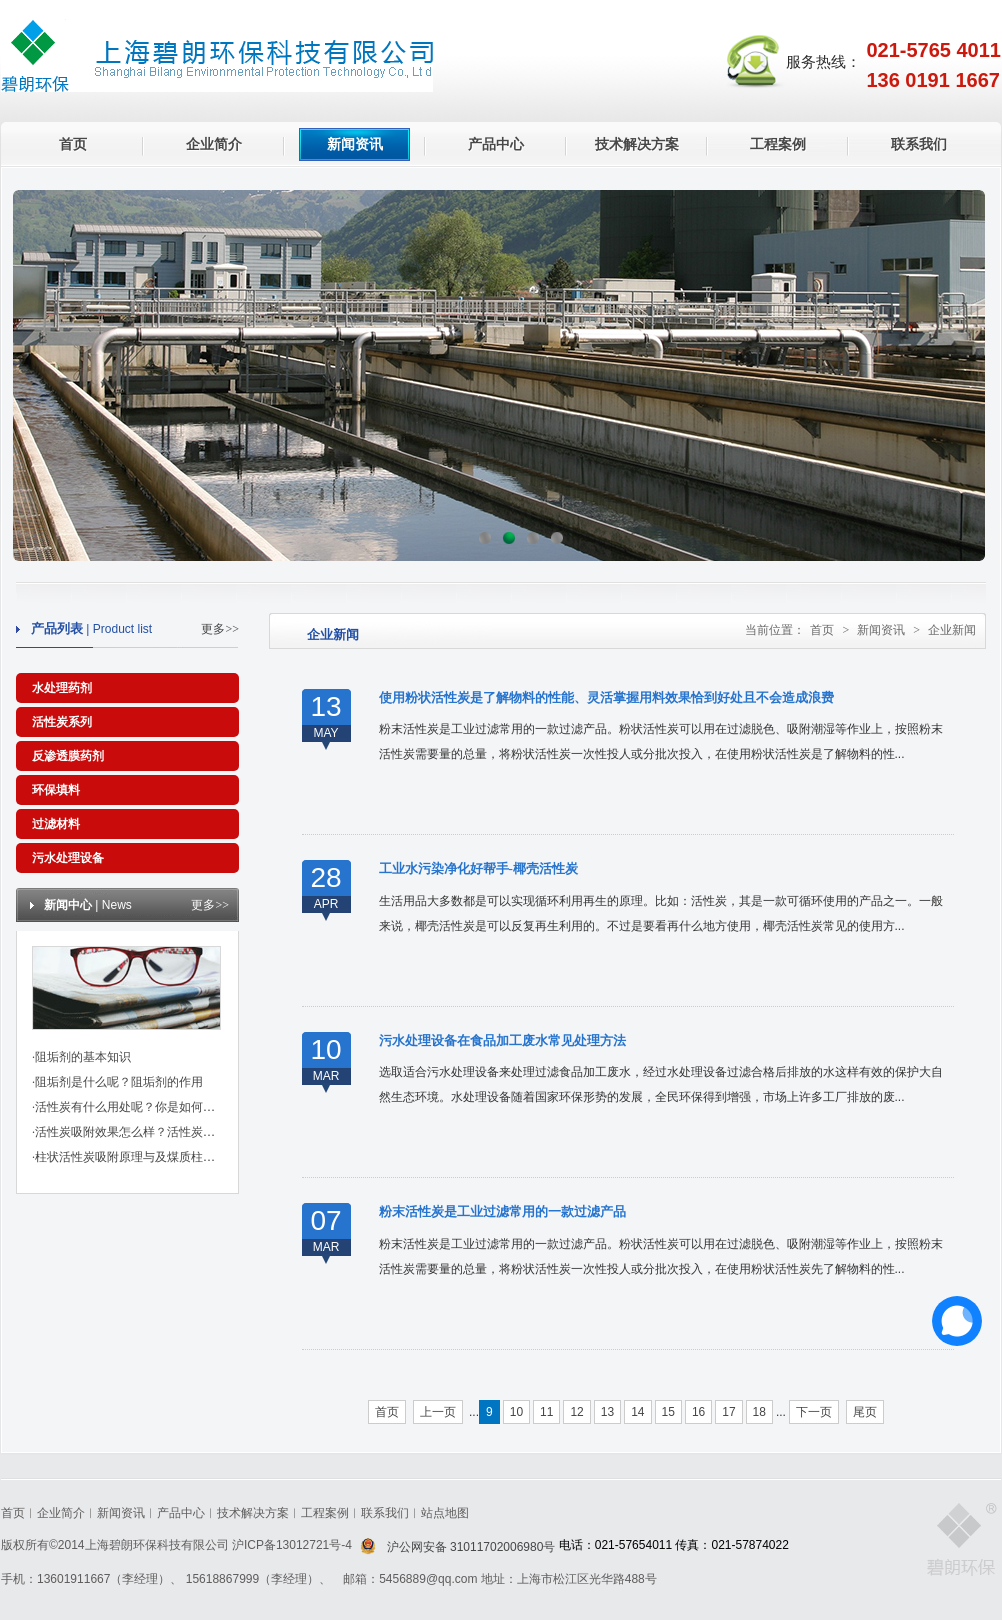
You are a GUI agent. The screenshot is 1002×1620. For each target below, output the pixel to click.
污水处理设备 (68, 858)
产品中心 (496, 144)
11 (546, 1412)
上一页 (438, 1412)
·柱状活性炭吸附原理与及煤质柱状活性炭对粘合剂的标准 (183, 1157)
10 (516, 1412)
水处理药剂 (62, 688)
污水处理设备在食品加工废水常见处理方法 (502, 1040)
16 (698, 1412)
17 (728, 1412)
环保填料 (56, 790)
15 (668, 1412)
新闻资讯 (355, 144)
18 (759, 1412)
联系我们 (919, 144)
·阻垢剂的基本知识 (81, 1057)
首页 (73, 144)
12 (576, 1412)
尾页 (865, 1412)
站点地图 (445, 1513)
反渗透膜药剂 (68, 756)
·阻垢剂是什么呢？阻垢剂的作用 (117, 1082)
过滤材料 (56, 824)
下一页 (814, 1412)
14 (637, 1412)
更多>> (220, 629)
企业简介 (214, 144)
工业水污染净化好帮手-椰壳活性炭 (478, 868)
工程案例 (778, 144)
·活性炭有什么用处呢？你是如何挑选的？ (141, 1107)
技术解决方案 (637, 144)
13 (607, 1412)
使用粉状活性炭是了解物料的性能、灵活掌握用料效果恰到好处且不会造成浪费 (606, 697)
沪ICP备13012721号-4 (293, 1545)
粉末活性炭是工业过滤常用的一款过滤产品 (502, 1211)
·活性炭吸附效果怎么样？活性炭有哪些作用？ (153, 1132)
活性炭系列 (62, 722)
